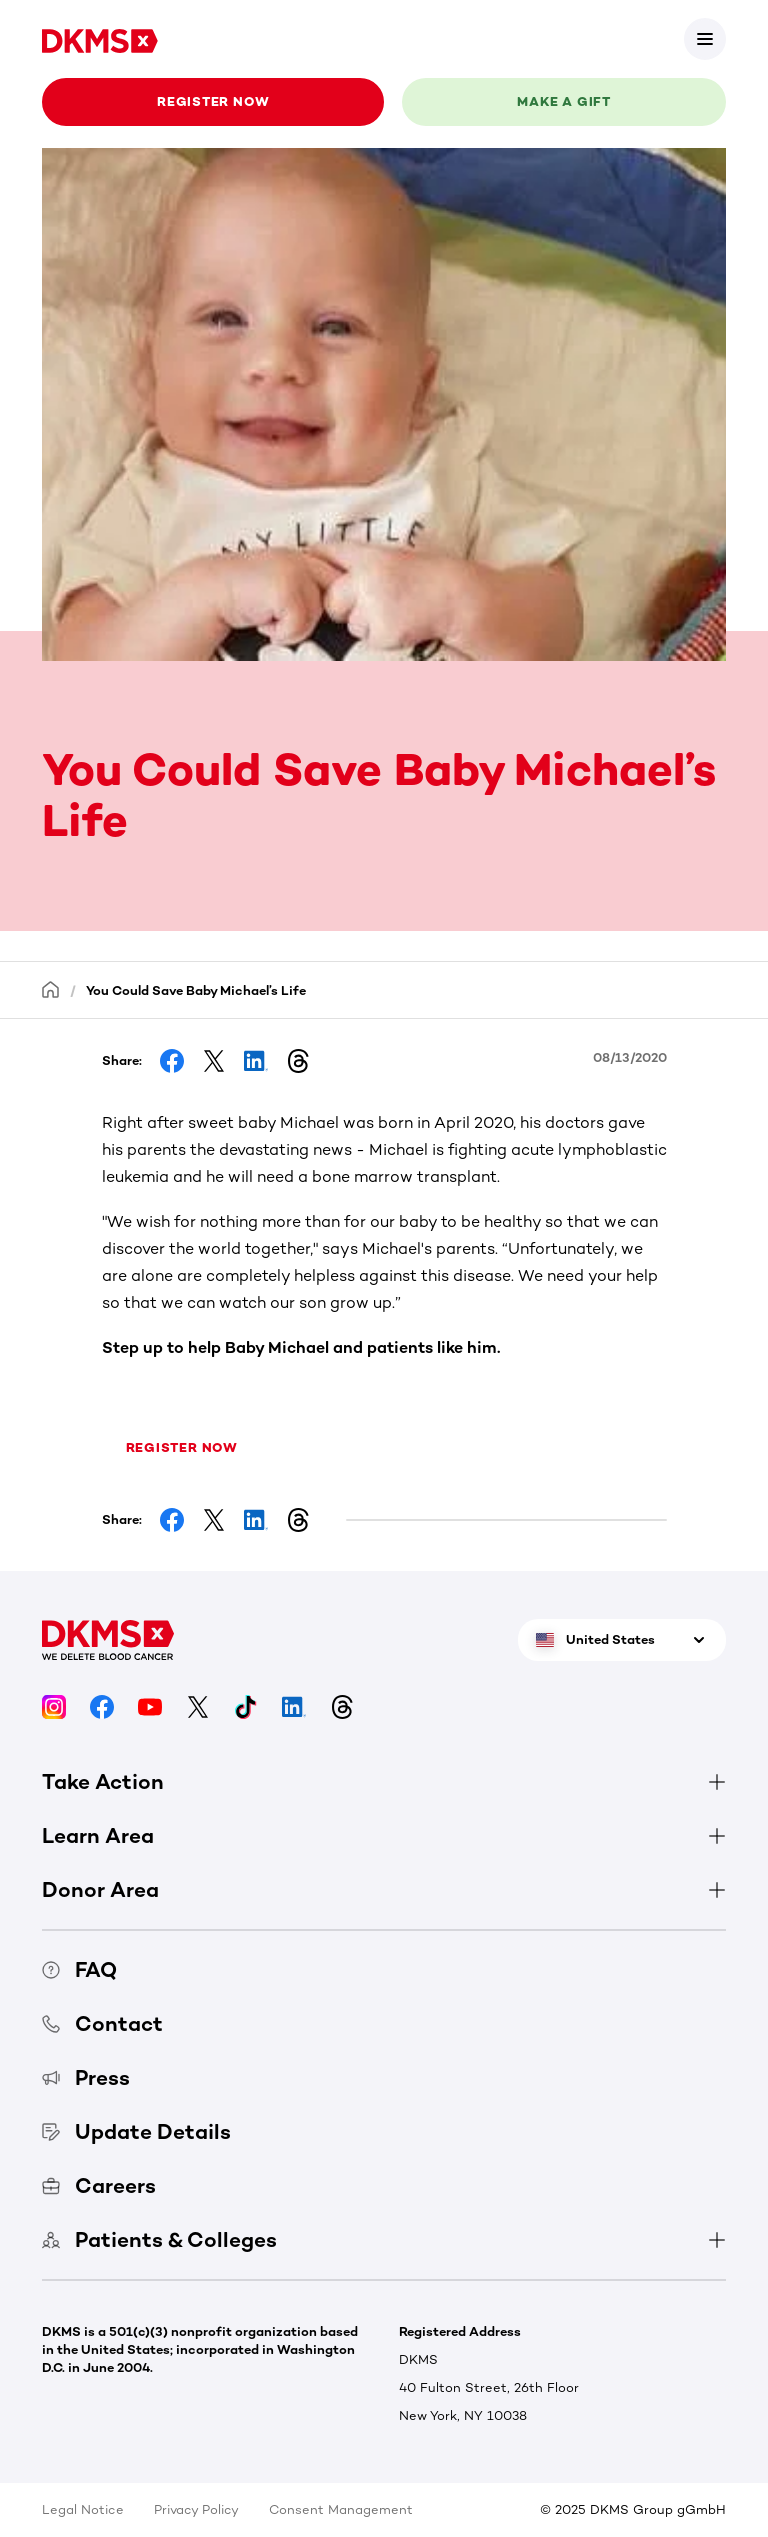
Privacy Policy (196, 2509)
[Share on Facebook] (172, 1061)
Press (86, 2077)
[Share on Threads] (298, 1061)
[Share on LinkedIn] (256, 1061)
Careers (99, 2185)
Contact (102, 2023)
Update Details (136, 2131)
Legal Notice (83, 2509)
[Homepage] (51, 989)
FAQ (79, 1969)
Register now (213, 101)
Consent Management (341, 2509)
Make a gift (564, 101)
